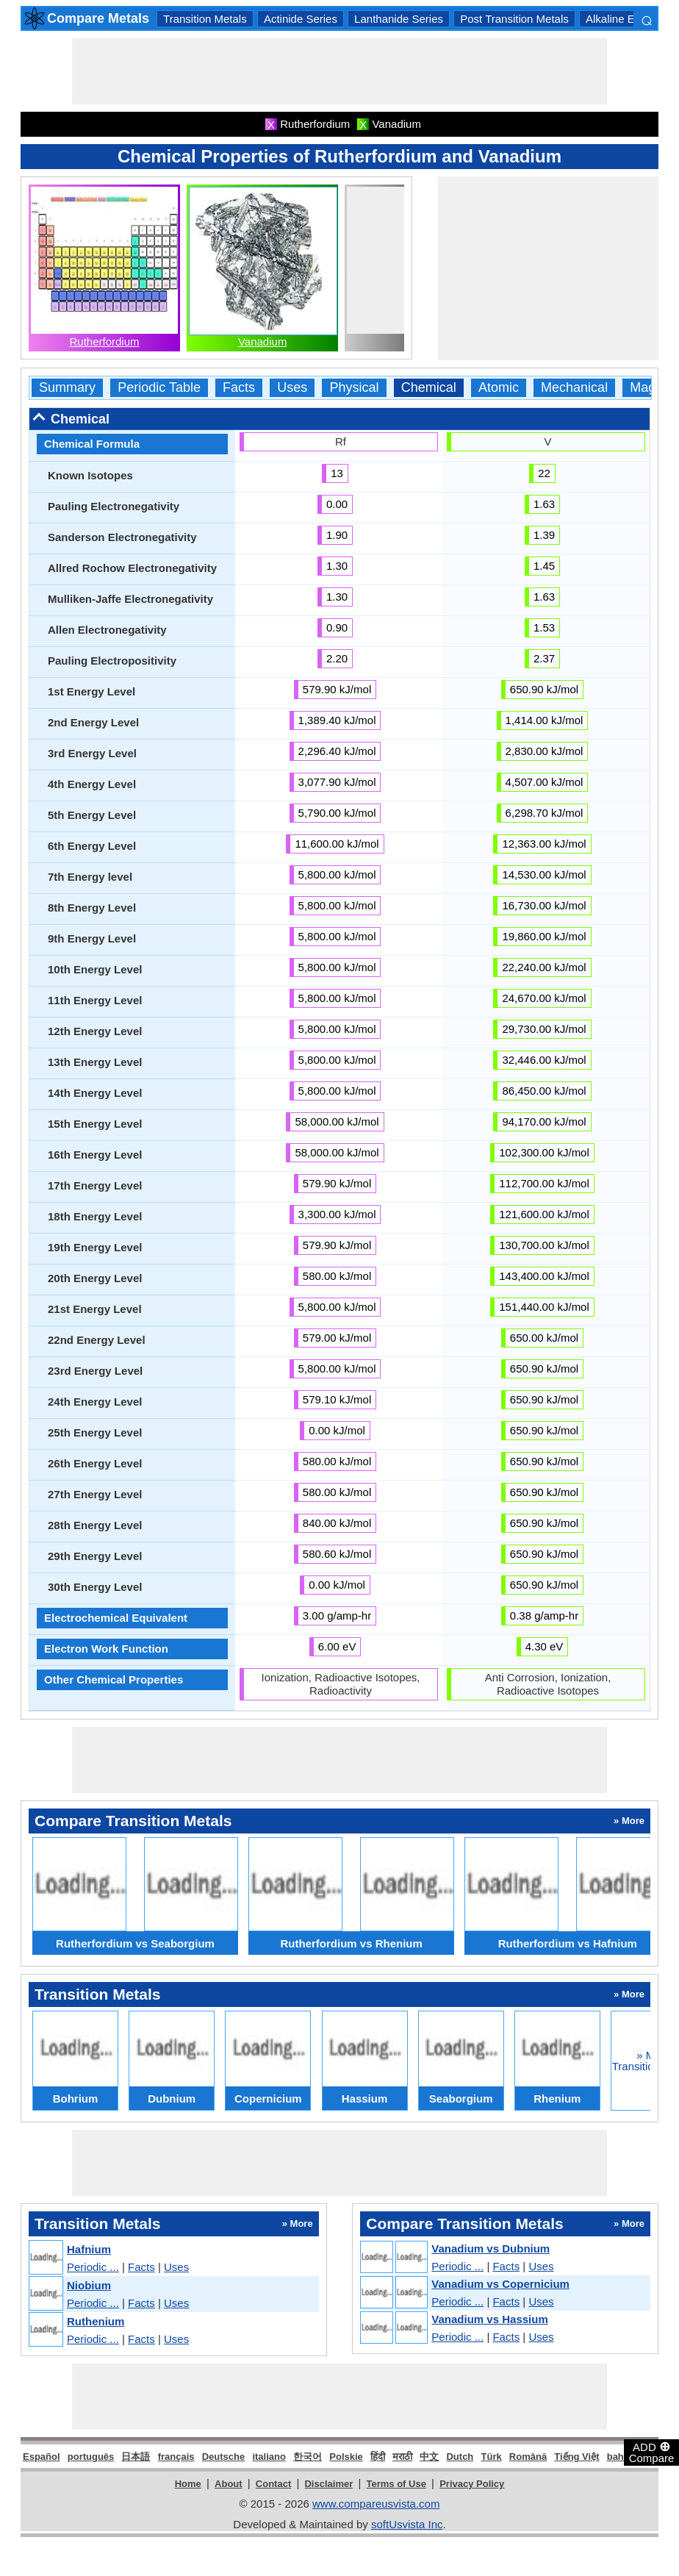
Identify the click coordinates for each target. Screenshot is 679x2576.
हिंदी (377, 2456)
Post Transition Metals (514, 18)
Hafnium (89, 2249)
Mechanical (574, 387)
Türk (491, 2456)
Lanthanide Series (398, 18)
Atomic (498, 387)
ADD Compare (652, 2451)
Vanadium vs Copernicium (500, 2284)
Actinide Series (300, 18)
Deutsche (223, 2456)
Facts (239, 387)
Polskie (346, 2456)
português (91, 2456)
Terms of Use (396, 2483)
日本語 (135, 2456)
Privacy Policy (471, 2483)
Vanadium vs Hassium (489, 2319)
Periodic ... (93, 2267)
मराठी (402, 2456)
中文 (429, 2456)
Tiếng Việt (576, 2456)
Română (528, 2456)
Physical (353, 387)
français (176, 2456)
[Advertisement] (339, 71)
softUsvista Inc (407, 2524)
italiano (269, 2456)
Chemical (428, 387)
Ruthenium (95, 2321)
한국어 (307, 2456)
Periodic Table (159, 387)
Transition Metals (205, 18)
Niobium (89, 2285)
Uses (292, 387)
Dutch (459, 2456)
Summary (67, 387)
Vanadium (262, 341)
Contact (273, 2483)
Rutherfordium (104, 341)
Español (41, 2456)
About (228, 2483)
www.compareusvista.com (375, 2503)
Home (188, 2483)
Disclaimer (328, 2483)
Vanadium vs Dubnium (490, 2248)
